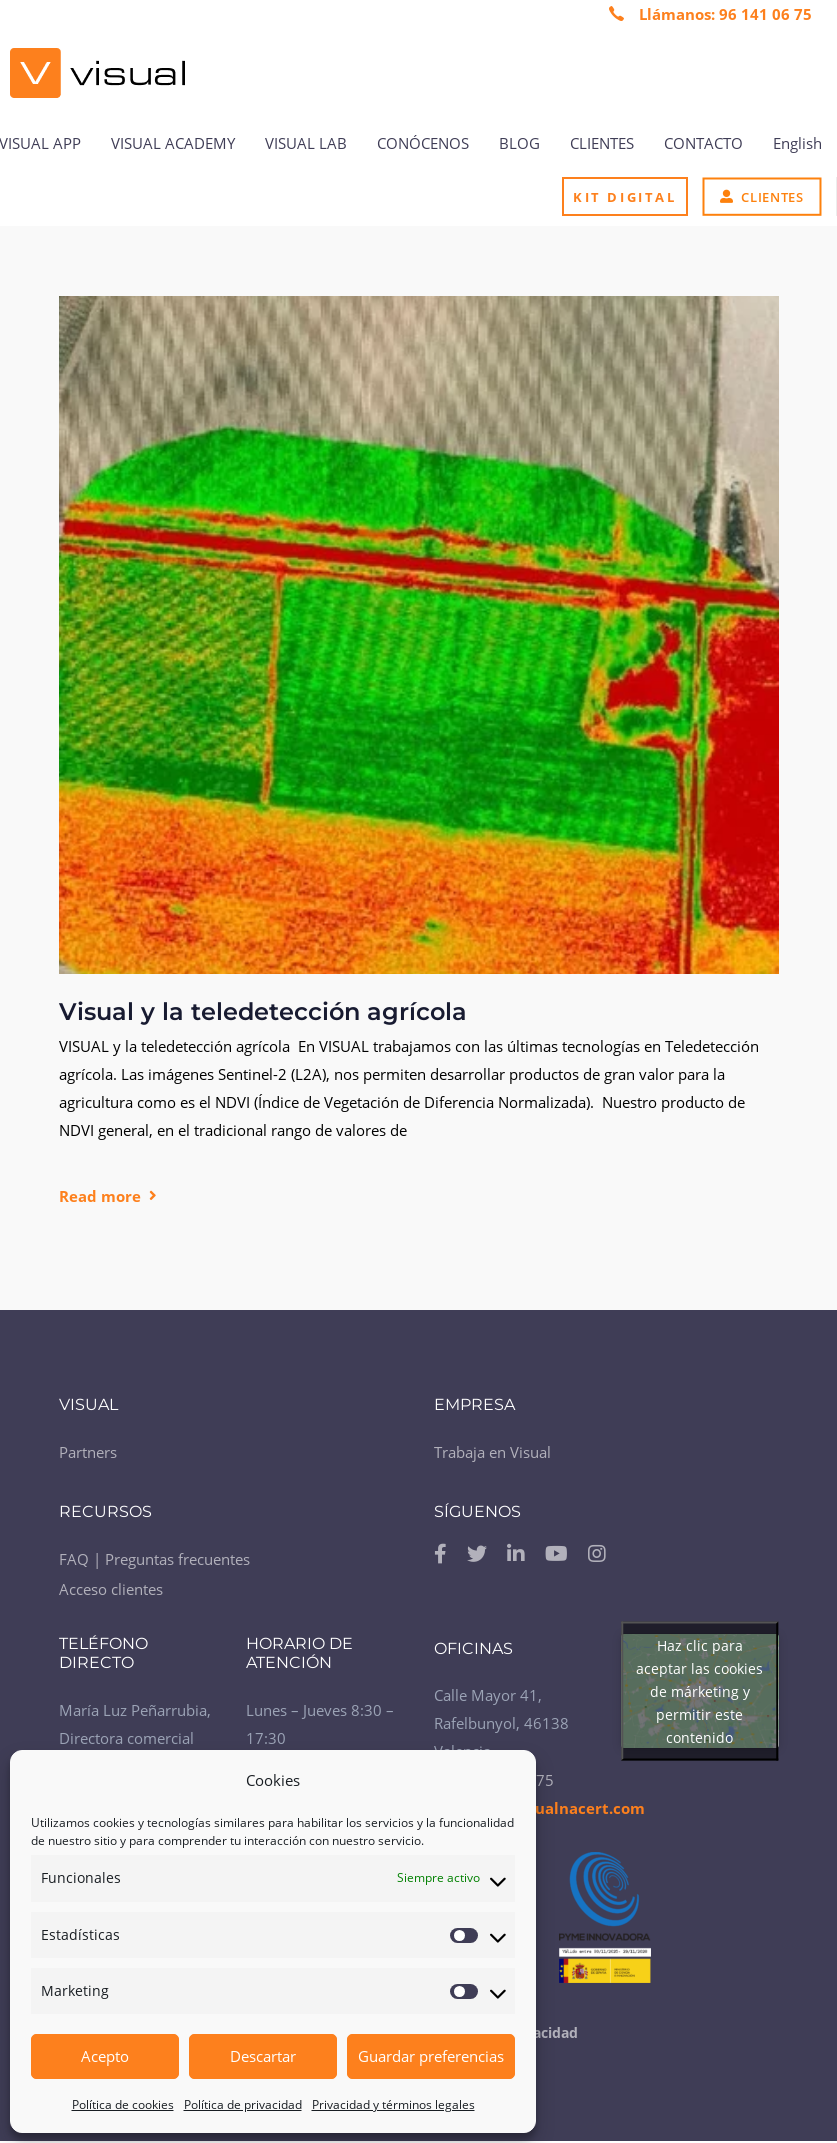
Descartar (263, 2056)
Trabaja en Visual (492, 1452)
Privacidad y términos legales (393, 2104)
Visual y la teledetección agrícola (263, 1011)
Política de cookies (123, 2104)
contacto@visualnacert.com (539, 1808)
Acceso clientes (111, 1589)
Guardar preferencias (431, 2056)
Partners (88, 1452)
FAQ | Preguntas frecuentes (154, 1559)
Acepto (105, 2056)
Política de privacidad (243, 2104)
